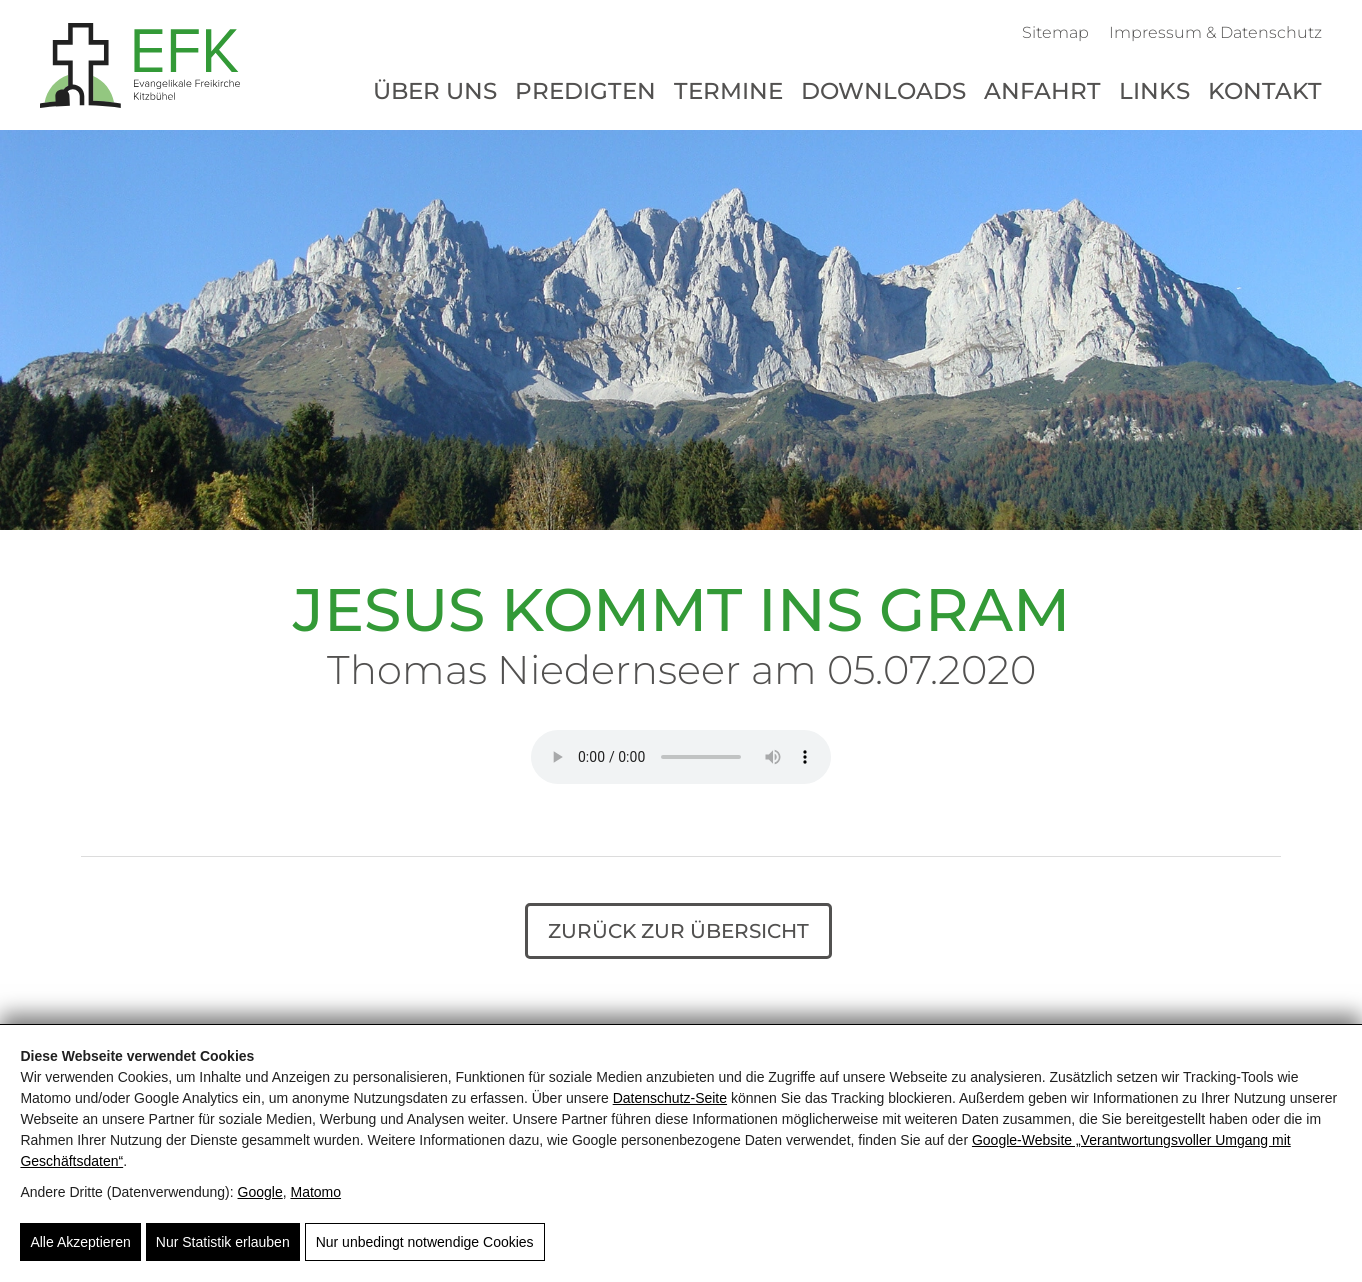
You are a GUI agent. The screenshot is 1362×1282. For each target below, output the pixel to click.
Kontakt (1265, 91)
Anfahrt (1042, 91)
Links (1154, 91)
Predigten (585, 91)
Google (260, 1192)
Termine (728, 91)
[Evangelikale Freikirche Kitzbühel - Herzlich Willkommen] (140, 65)
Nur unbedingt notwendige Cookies (425, 1242)
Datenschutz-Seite (670, 1098)
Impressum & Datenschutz (1215, 32)
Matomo (315, 1192)
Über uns (435, 91)
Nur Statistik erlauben (223, 1242)
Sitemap (1055, 32)
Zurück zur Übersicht (678, 931)
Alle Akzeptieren (80, 1242)
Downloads (883, 91)
